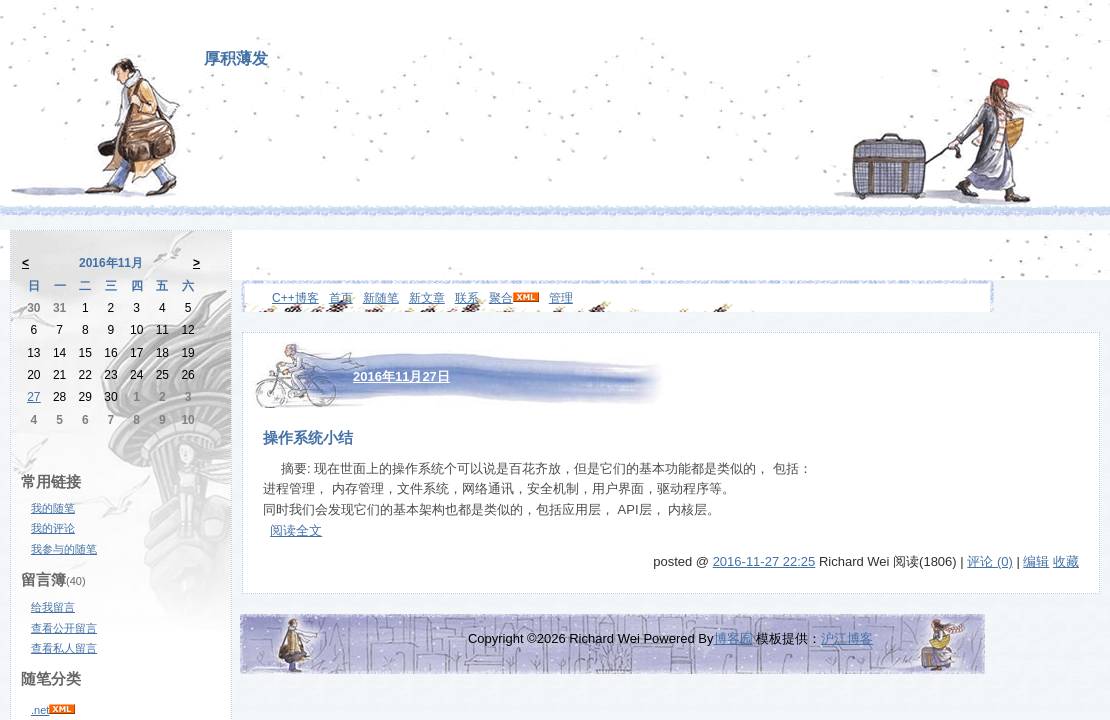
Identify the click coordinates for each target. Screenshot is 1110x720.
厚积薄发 (236, 58)
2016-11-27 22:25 (764, 561)
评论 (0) (990, 561)
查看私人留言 (64, 648)
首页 (341, 298)
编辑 (1036, 561)
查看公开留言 (64, 628)
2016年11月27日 (401, 376)
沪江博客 (847, 638)
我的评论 (53, 528)
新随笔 (381, 298)
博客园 (733, 638)
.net (40, 710)
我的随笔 (53, 508)
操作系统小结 (308, 438)
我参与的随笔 (64, 549)
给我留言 (53, 607)
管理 (561, 298)
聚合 (501, 298)
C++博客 (295, 298)
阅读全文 (296, 530)
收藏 (1066, 561)
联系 (467, 298)
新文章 (427, 298)
